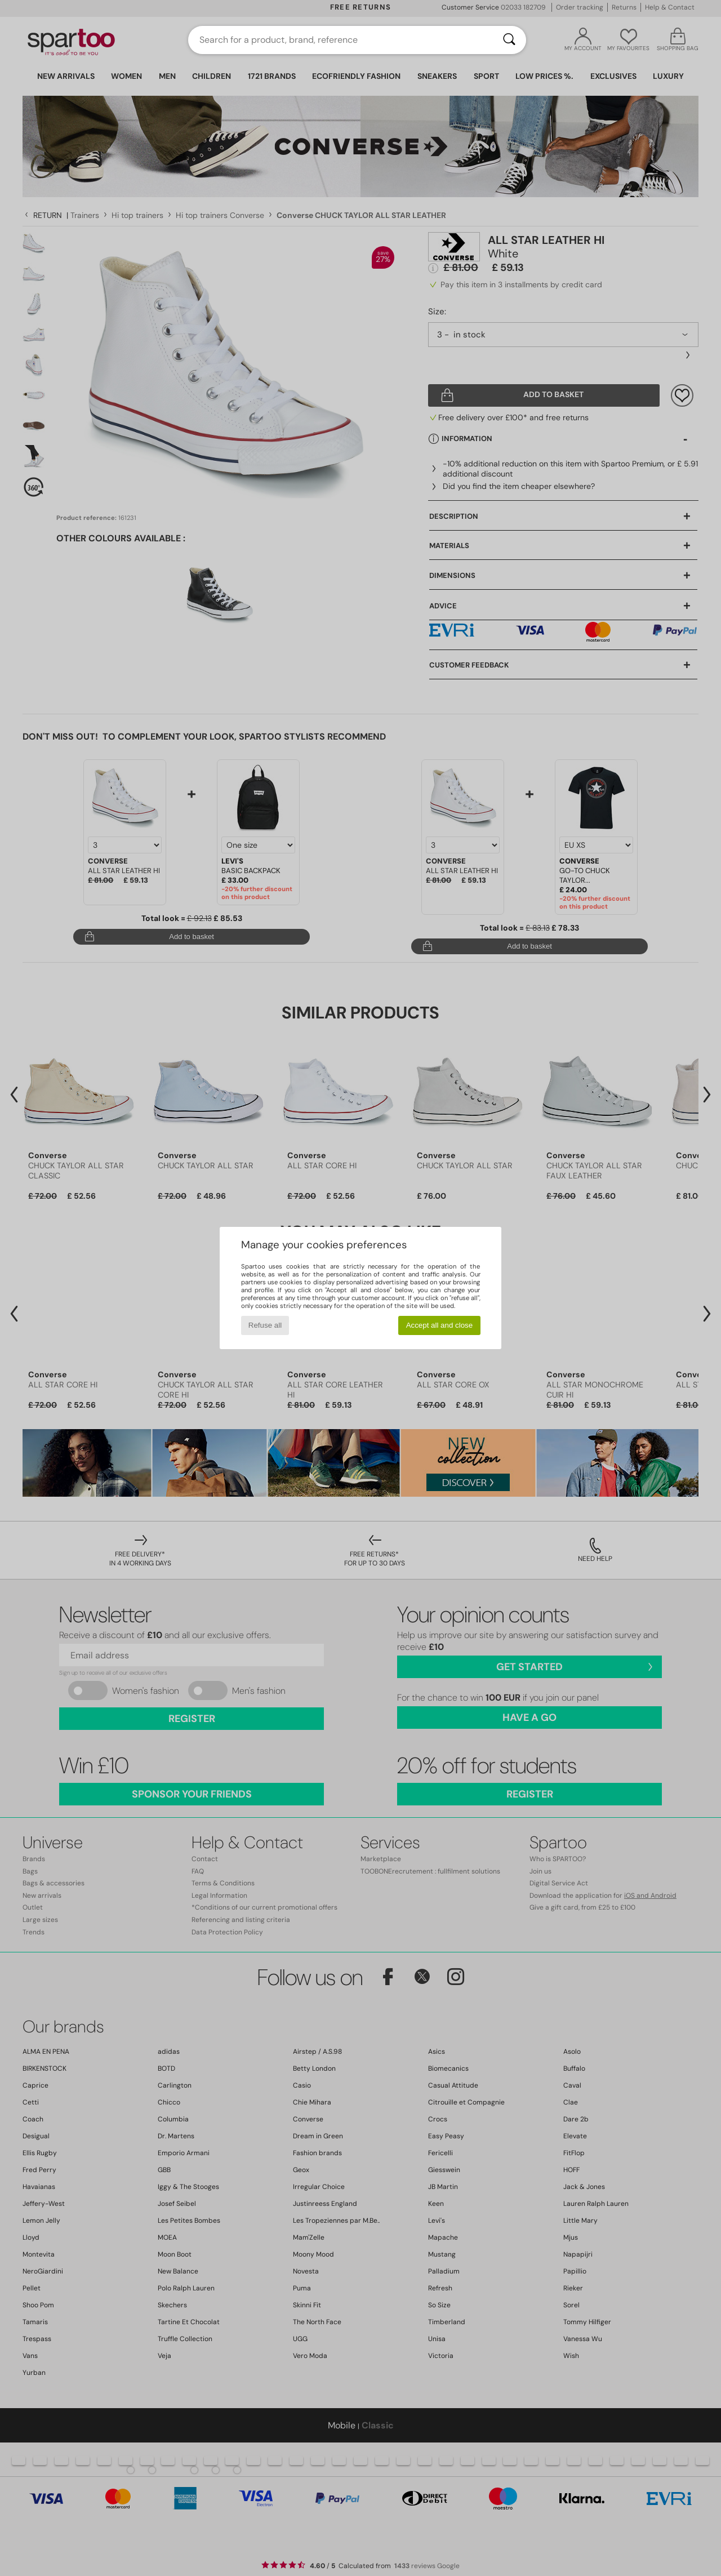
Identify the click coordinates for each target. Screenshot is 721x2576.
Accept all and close (439, 1325)
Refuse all (265, 1325)
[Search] (509, 40)
